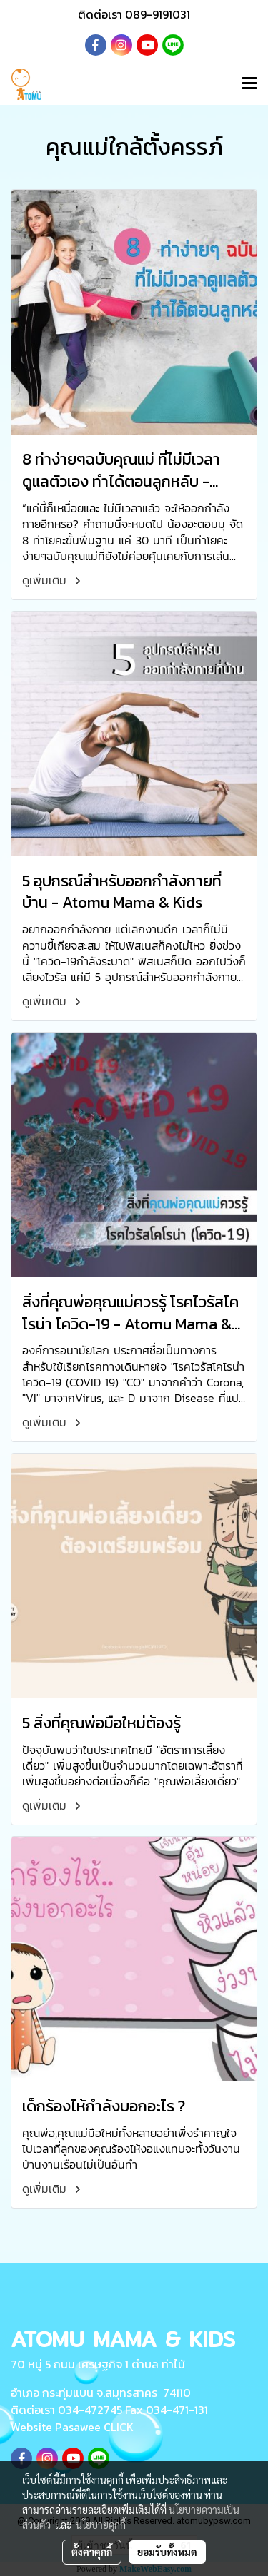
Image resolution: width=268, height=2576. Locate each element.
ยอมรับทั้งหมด (167, 2551)
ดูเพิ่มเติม (53, 580)
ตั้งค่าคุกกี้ (91, 2551)
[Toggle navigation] (249, 84)
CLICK (119, 2426)
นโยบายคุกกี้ (101, 2524)
